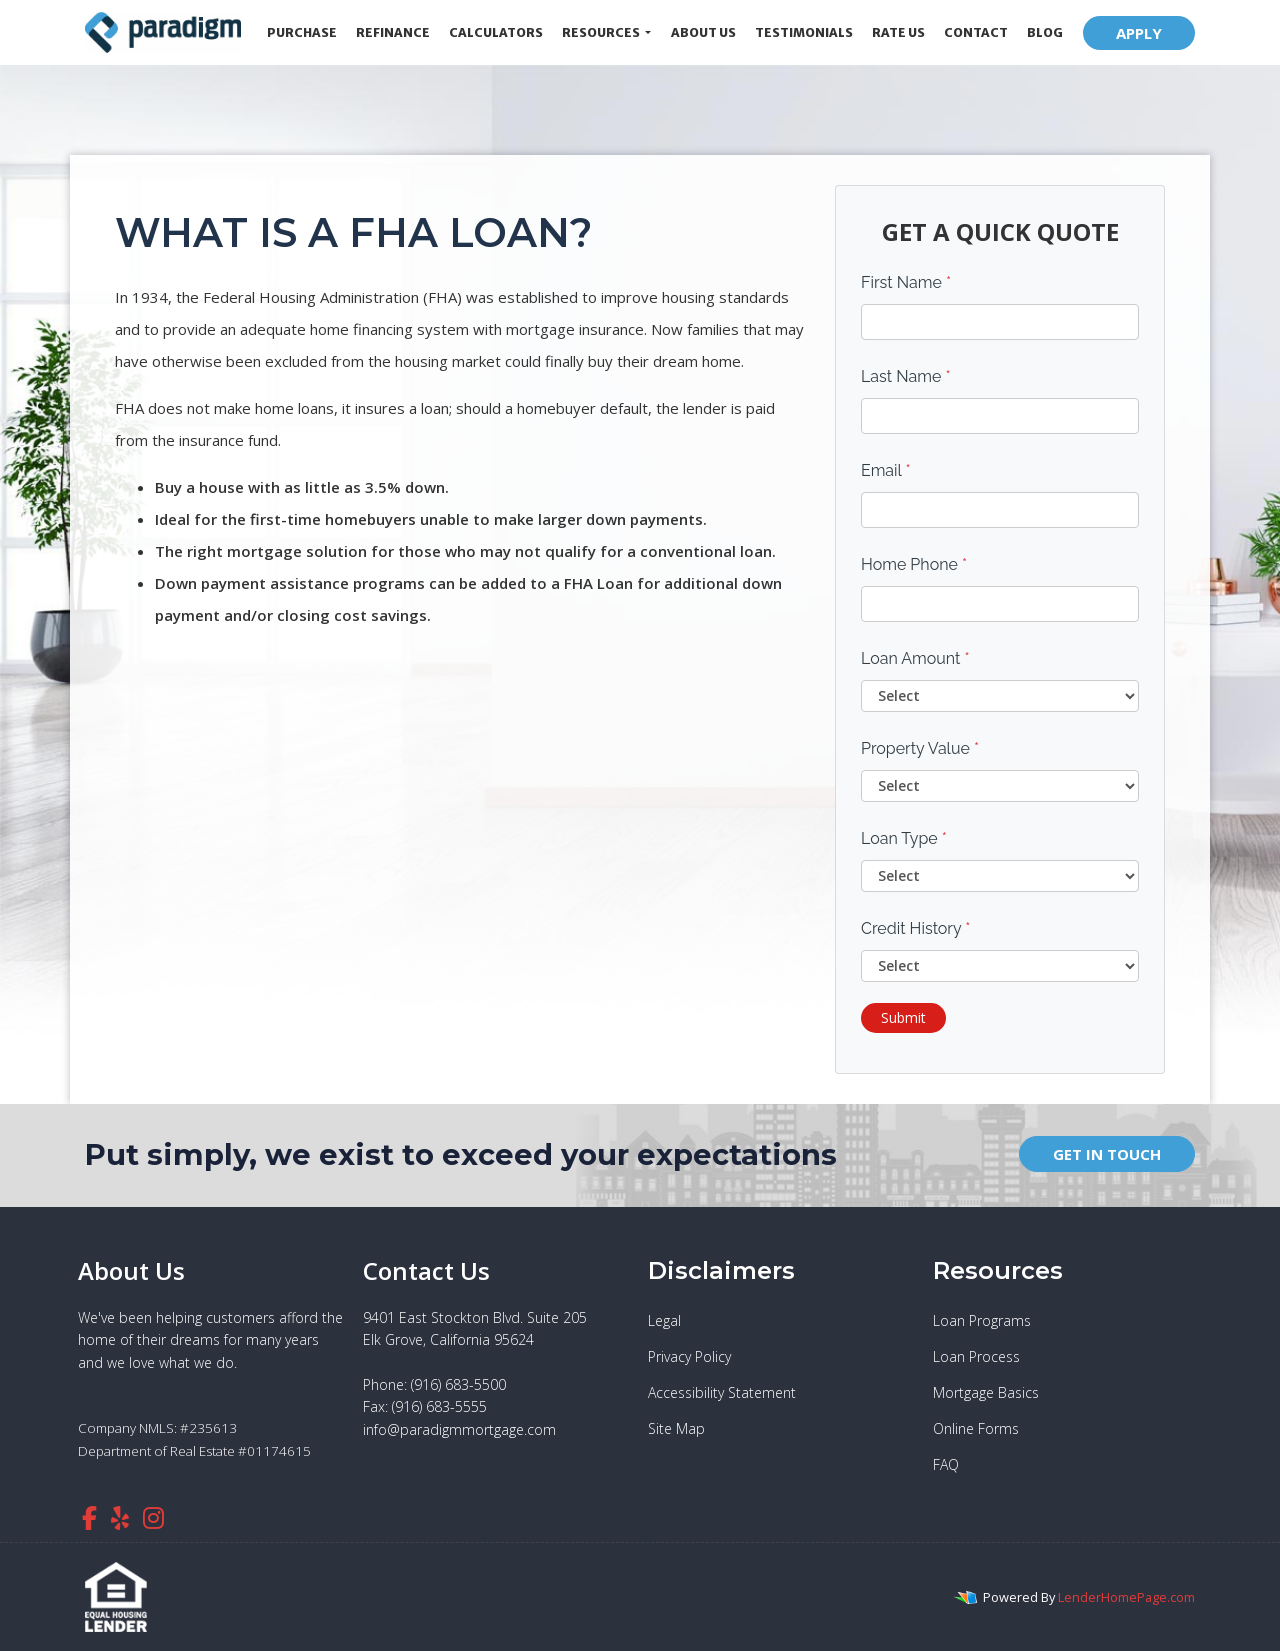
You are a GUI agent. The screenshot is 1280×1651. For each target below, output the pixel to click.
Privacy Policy (689, 1356)
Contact (976, 32)
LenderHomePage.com (1126, 1597)
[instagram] (153, 1517)
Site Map (676, 1428)
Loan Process (976, 1356)
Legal (664, 1320)
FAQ (946, 1464)
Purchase (302, 32)
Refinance (393, 32)
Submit (903, 1017)
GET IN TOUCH (1107, 1154)
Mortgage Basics (986, 1392)
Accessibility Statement (722, 1392)
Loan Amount (915, 658)
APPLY (1139, 33)
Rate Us (898, 32)
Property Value (920, 748)
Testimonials (804, 32)
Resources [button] (602, 32)
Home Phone (914, 564)
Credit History (915, 928)
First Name (906, 282)
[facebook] (89, 1517)
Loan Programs (982, 1320)
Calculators (496, 32)
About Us (703, 32)
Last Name (906, 376)
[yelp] (120, 1517)
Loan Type (904, 838)
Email (886, 470)
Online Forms (976, 1428)
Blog (1045, 32)
